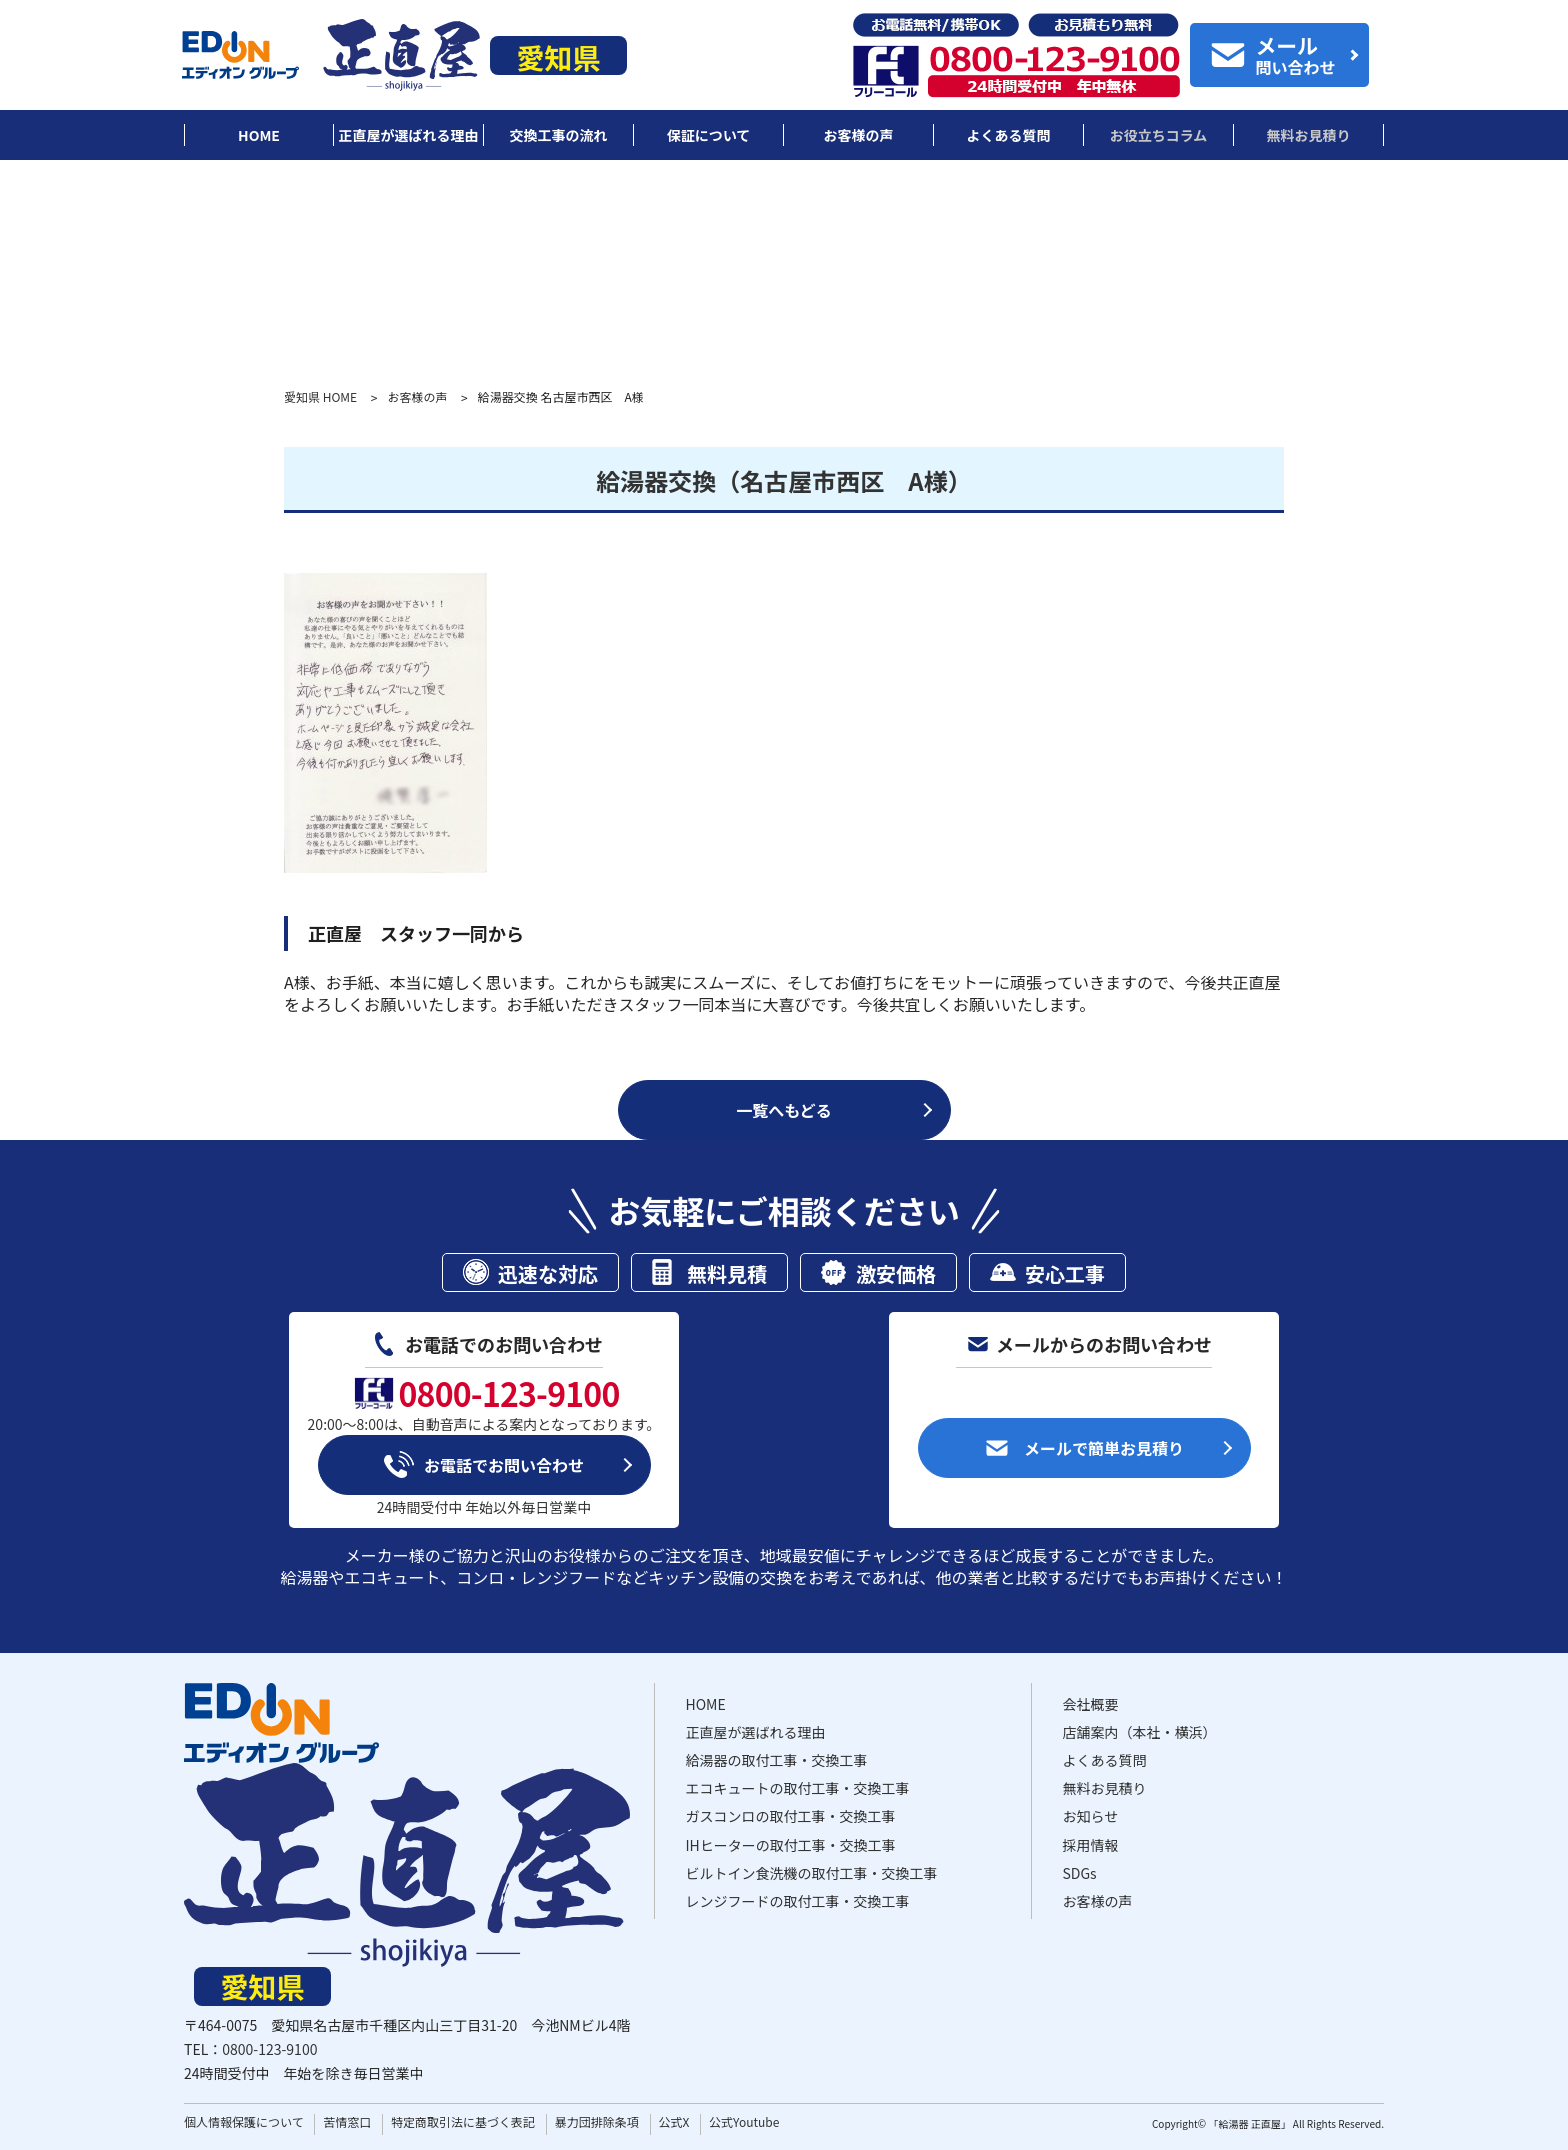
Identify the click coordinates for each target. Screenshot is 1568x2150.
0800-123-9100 (269, 2049)
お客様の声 (417, 397)
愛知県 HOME (320, 397)
